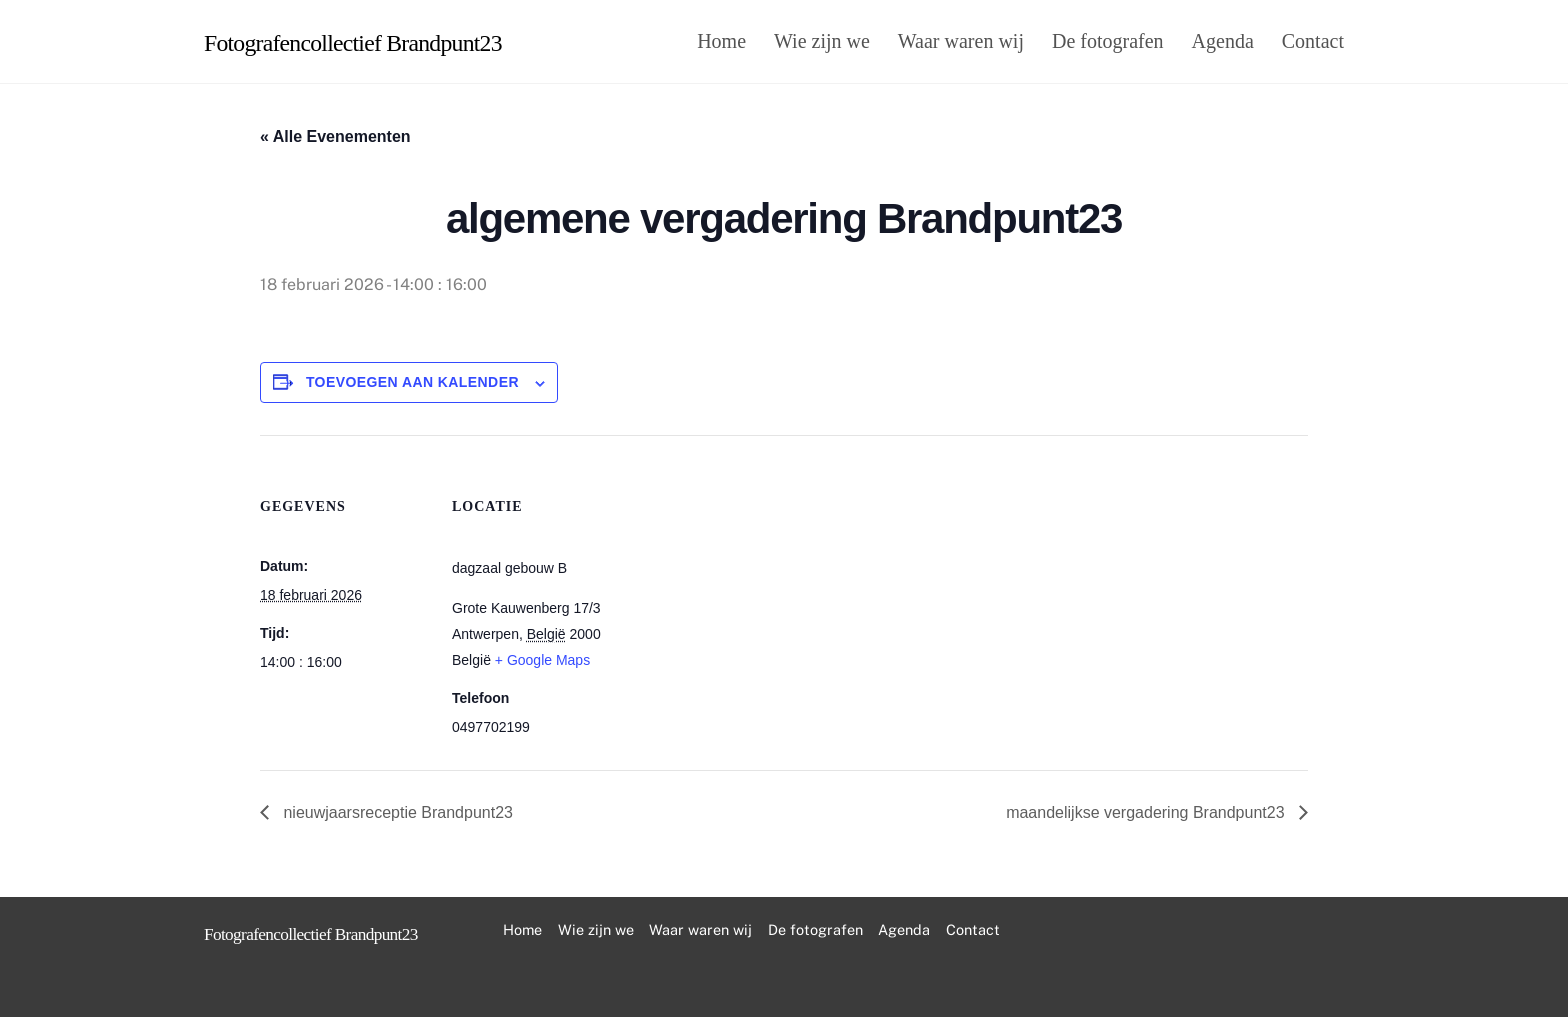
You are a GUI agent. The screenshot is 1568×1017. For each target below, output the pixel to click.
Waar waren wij (961, 41)
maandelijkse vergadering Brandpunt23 (1147, 812)
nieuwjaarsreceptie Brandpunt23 (396, 812)
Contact (1313, 41)
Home (721, 41)
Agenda (1223, 41)
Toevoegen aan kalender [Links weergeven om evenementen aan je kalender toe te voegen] (412, 382)
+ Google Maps (542, 660)
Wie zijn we (822, 41)
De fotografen (1108, 41)
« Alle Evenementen (335, 136)
